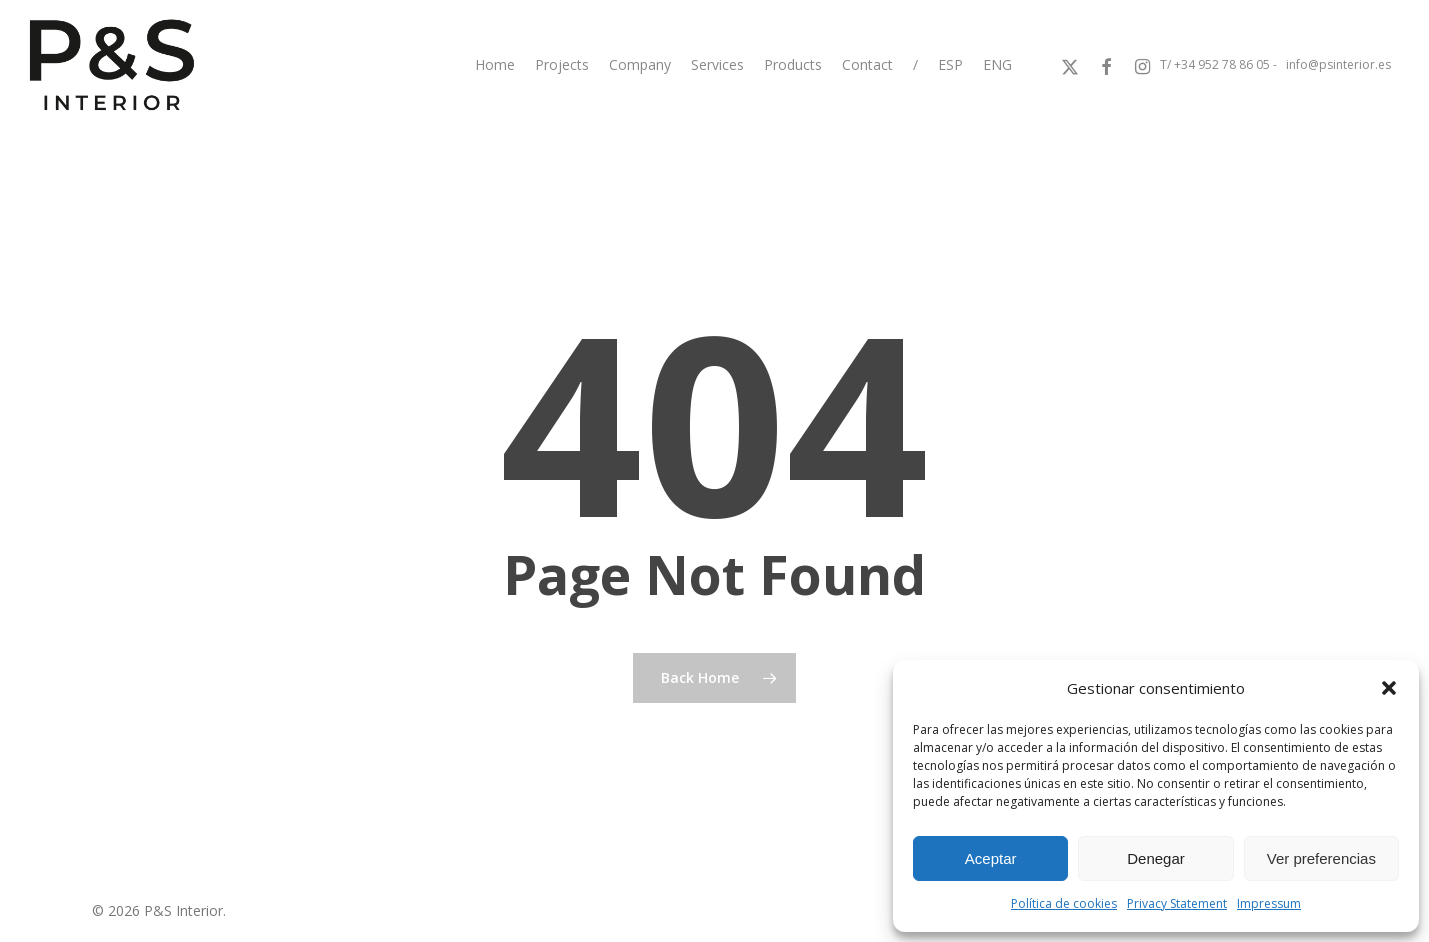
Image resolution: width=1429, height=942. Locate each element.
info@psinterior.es (1338, 65)
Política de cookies (1064, 903)
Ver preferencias (1321, 858)
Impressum (1269, 903)
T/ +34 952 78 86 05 (1215, 65)
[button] (1389, 688)
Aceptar (991, 858)
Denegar (1156, 858)
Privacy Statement (1177, 903)
